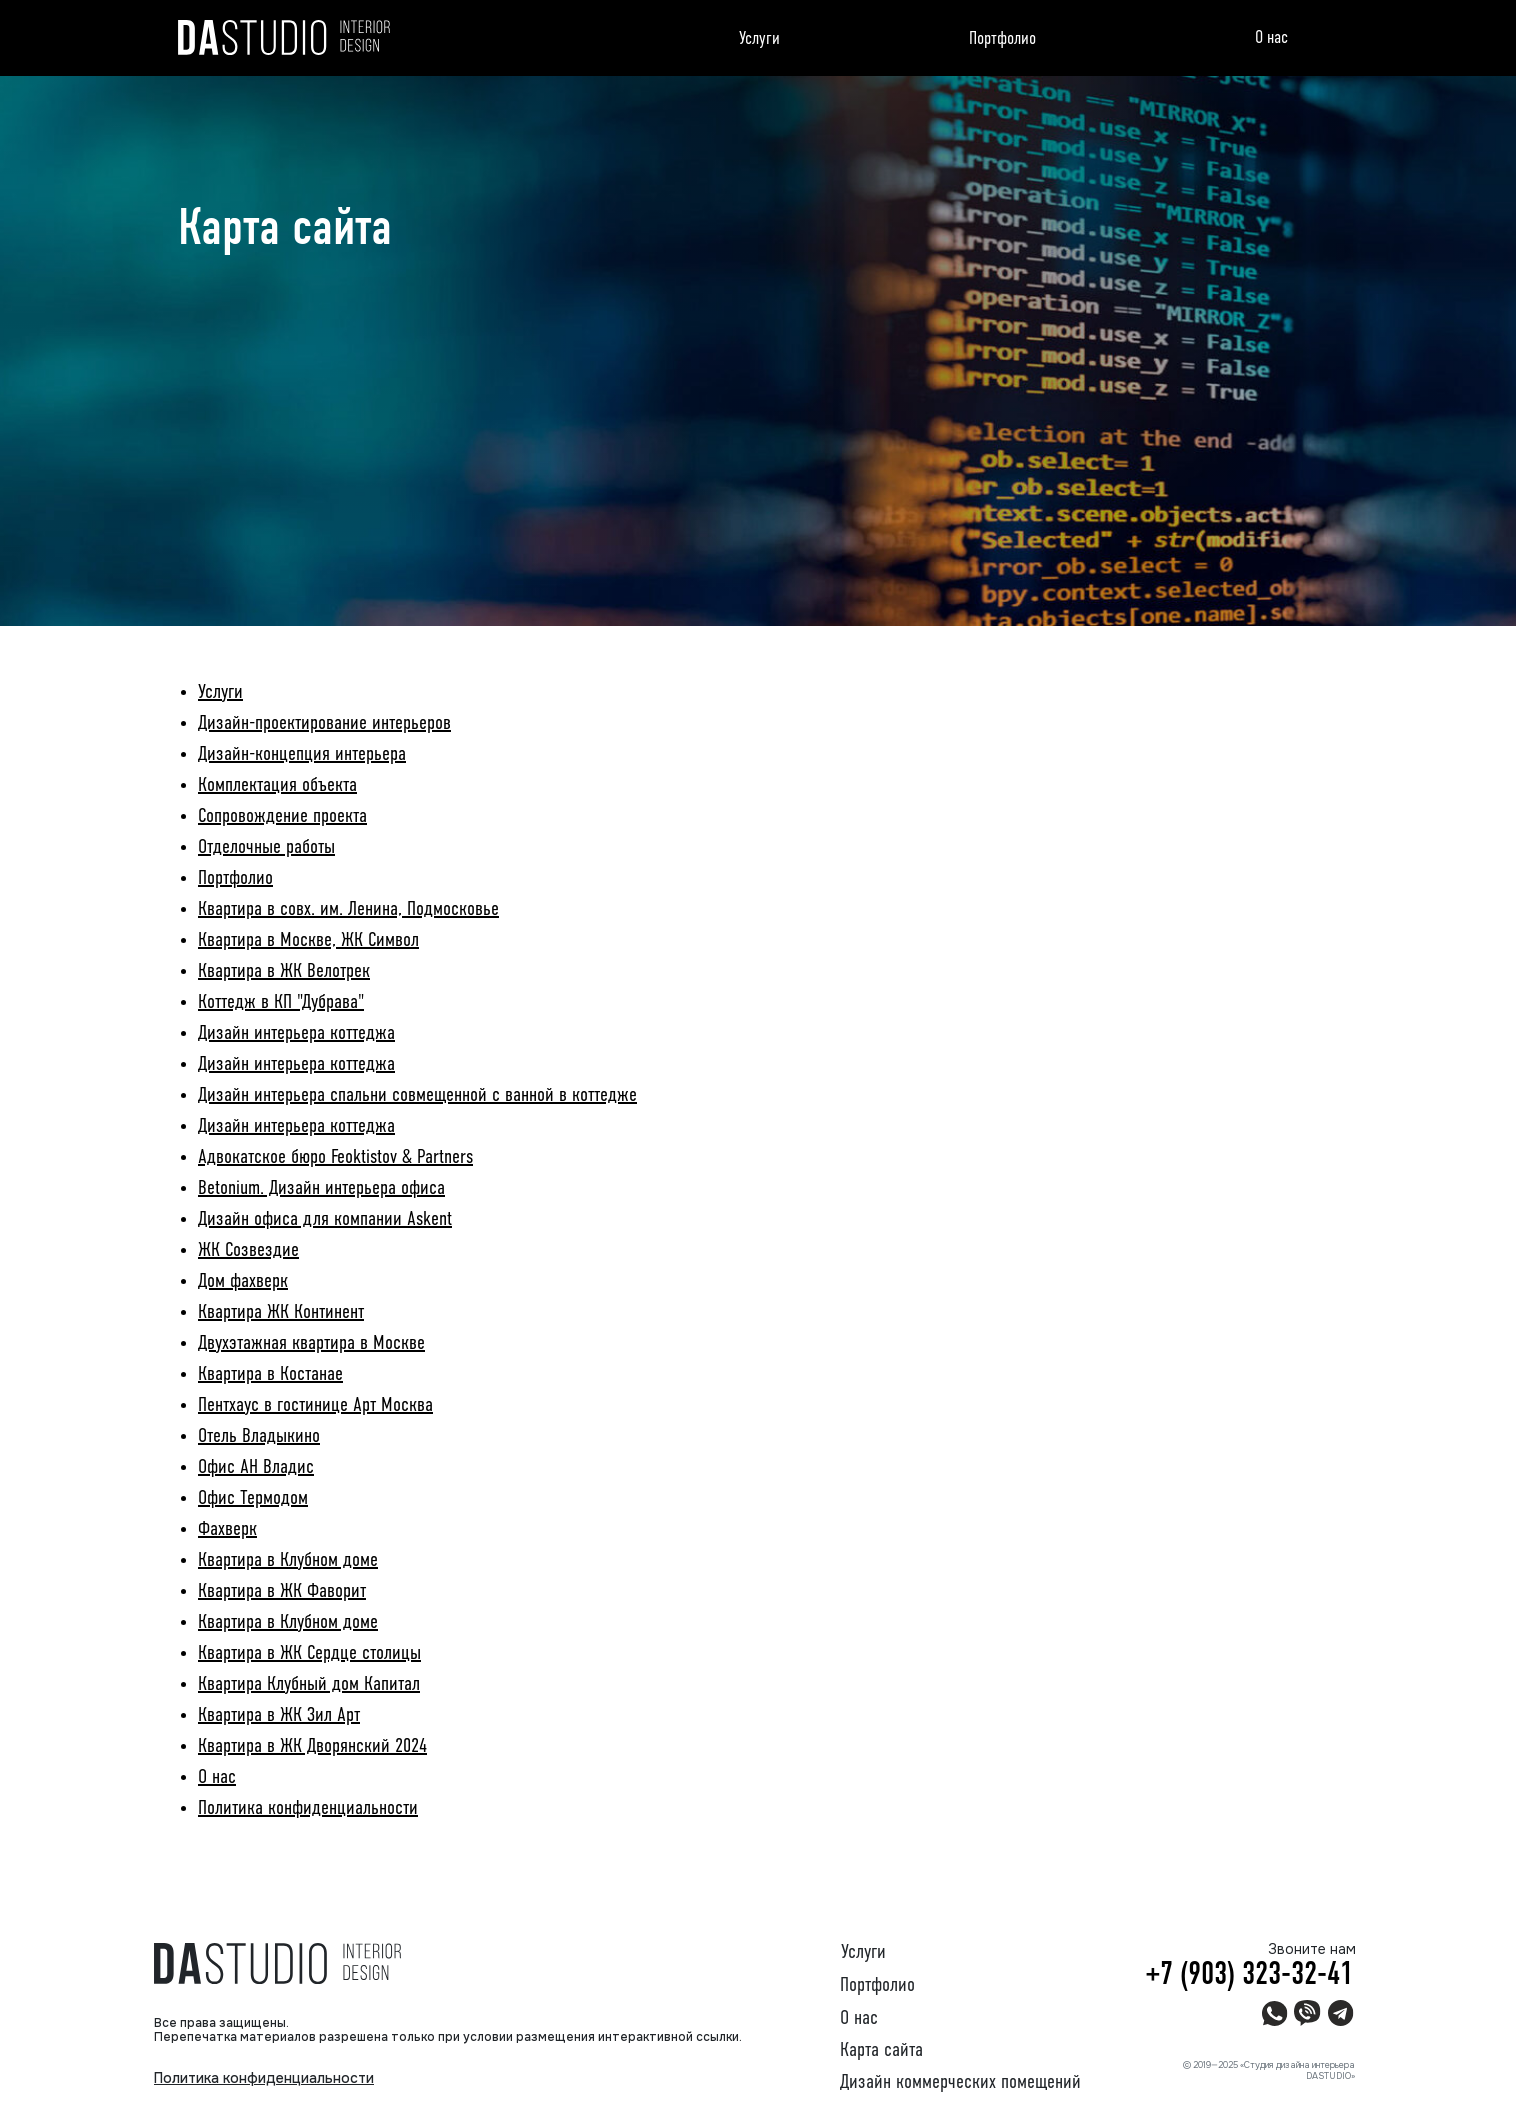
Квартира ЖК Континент (281, 1313)
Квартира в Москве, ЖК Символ (308, 941)
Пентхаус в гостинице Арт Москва (315, 1406)
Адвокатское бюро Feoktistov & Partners (335, 1158)
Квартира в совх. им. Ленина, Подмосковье (348, 910)
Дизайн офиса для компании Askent (325, 1220)
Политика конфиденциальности (308, 1809)
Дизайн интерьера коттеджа (296, 1034)
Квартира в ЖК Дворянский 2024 (312, 1747)
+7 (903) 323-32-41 (1249, 1975)
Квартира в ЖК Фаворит (282, 1592)
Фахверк (227, 1530)
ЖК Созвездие (248, 1251)
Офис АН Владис (256, 1468)
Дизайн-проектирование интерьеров (324, 724)
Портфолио (1002, 39)
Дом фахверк (243, 1282)
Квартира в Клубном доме (288, 1561)
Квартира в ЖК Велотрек (284, 972)
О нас (1271, 38)
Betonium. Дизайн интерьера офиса (321, 1189)
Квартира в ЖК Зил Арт (279, 1716)
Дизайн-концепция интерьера (302, 755)
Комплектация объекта (277, 786)
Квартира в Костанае (270, 1375)
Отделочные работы (266, 848)
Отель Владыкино (259, 1437)
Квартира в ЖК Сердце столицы (309, 1654)
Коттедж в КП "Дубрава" (281, 1003)
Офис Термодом (253, 1499)
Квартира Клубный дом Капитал (309, 1685)
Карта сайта (881, 2051)
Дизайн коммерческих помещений (960, 2083)
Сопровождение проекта (282, 817)
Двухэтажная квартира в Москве (311, 1344)
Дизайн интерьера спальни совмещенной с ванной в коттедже (417, 1096)
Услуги (759, 39)
